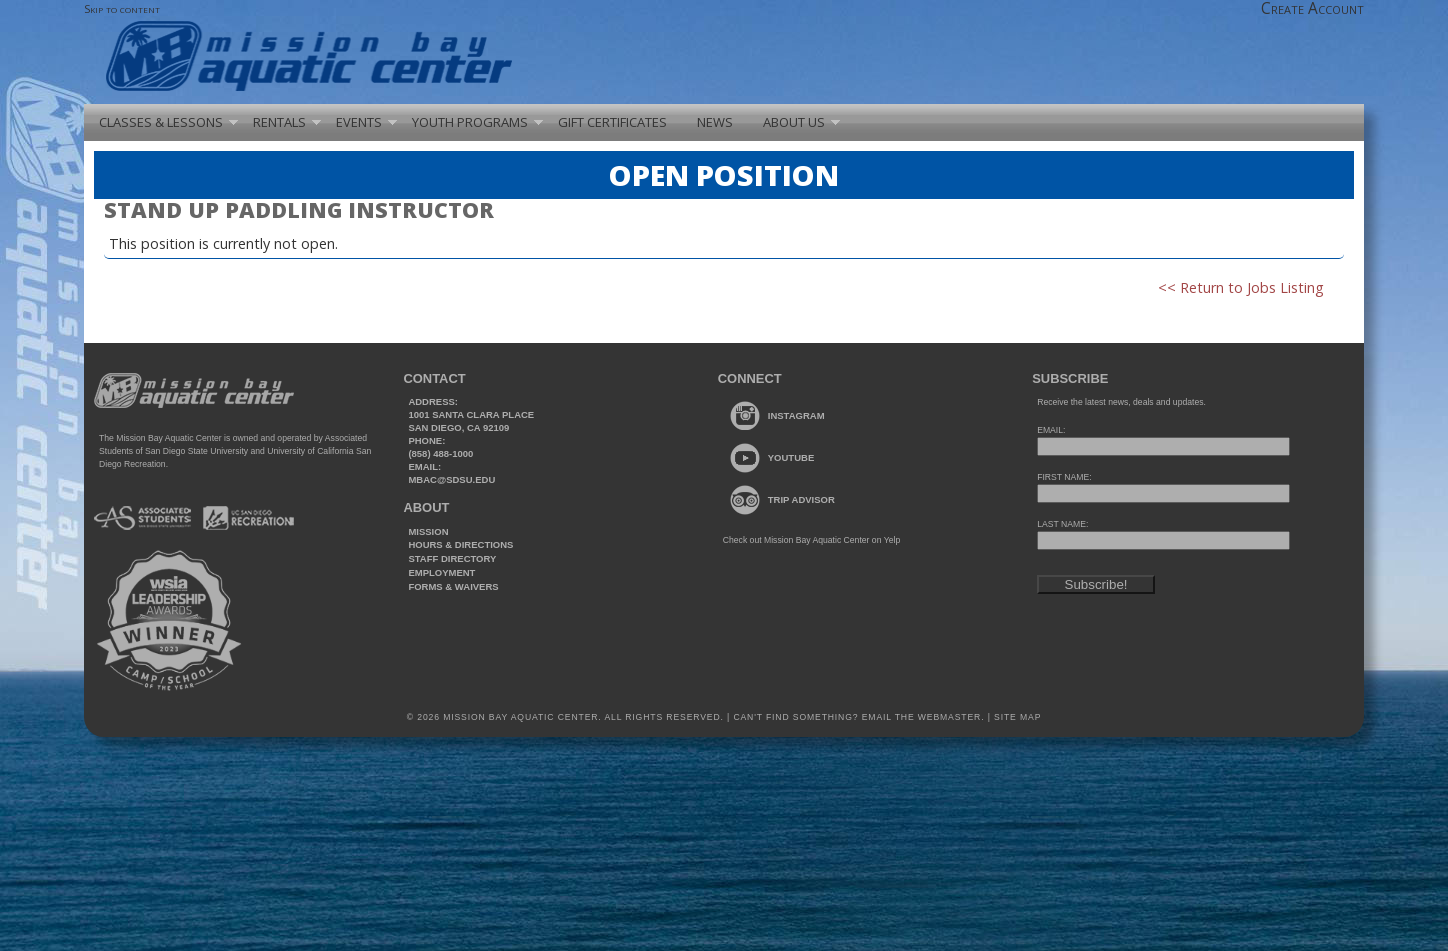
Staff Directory (452, 558)
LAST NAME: (1062, 524)
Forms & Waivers (453, 586)
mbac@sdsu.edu (451, 479)
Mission (428, 531)
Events (359, 122)
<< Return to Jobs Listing (1241, 287)
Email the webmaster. (923, 717)
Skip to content (122, 8)
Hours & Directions (460, 544)
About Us (794, 122)
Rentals (279, 122)
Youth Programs (470, 122)
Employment (441, 572)
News (715, 122)
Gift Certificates (612, 122)
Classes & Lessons (161, 122)
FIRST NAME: (1064, 477)
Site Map (1016, 717)
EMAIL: (1051, 430)
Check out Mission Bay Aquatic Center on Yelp (811, 540)
